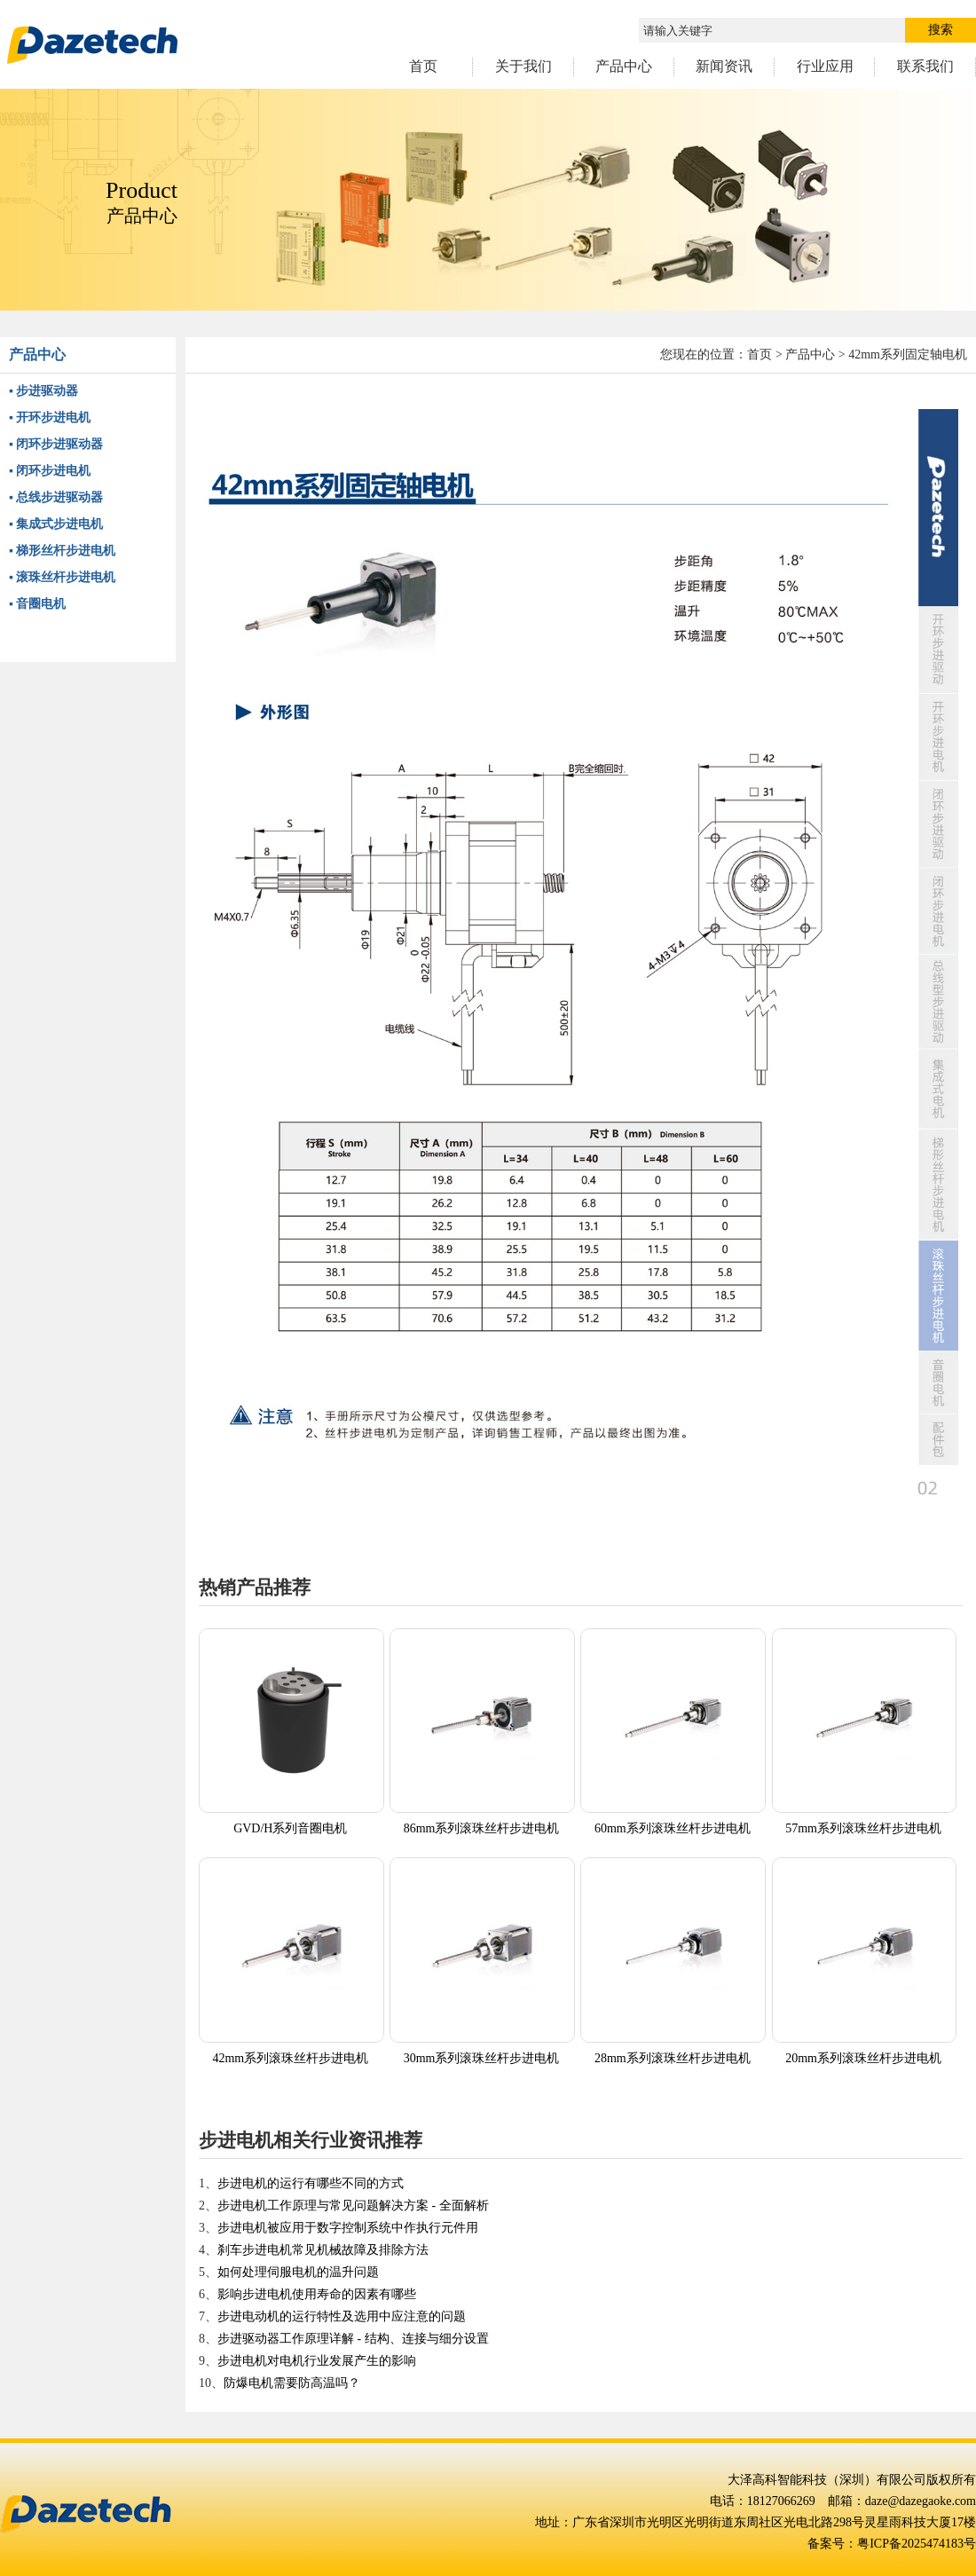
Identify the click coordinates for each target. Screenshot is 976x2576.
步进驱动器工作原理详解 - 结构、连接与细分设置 (353, 2338)
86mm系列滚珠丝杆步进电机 (482, 1828)
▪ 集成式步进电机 (56, 524)
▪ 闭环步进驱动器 (56, 444)
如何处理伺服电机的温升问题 (298, 2272)
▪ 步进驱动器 (43, 391)
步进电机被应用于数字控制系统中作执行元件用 (347, 2227)
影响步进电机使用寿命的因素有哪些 (316, 2294)
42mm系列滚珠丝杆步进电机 (290, 2058)
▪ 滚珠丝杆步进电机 (62, 577)
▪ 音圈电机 (37, 604)
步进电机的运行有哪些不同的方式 (310, 2183)
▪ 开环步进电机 (50, 417)
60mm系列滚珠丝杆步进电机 (672, 1828)
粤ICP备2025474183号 (916, 2543)
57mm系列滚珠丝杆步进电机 (863, 1828)
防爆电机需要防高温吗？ (292, 2383)
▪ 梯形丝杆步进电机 (62, 550)
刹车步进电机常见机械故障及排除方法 (323, 2250)
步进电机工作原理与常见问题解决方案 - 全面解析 (353, 2205)
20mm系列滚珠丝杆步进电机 (863, 2058)
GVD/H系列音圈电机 (290, 1828)
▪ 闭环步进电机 (50, 470)
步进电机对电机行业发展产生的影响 (316, 2360)
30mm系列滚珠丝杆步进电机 (482, 2058)
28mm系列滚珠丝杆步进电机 (672, 2058)
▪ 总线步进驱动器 (56, 497)
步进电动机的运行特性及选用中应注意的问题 (341, 2316)
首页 (759, 354)
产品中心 (810, 354)
